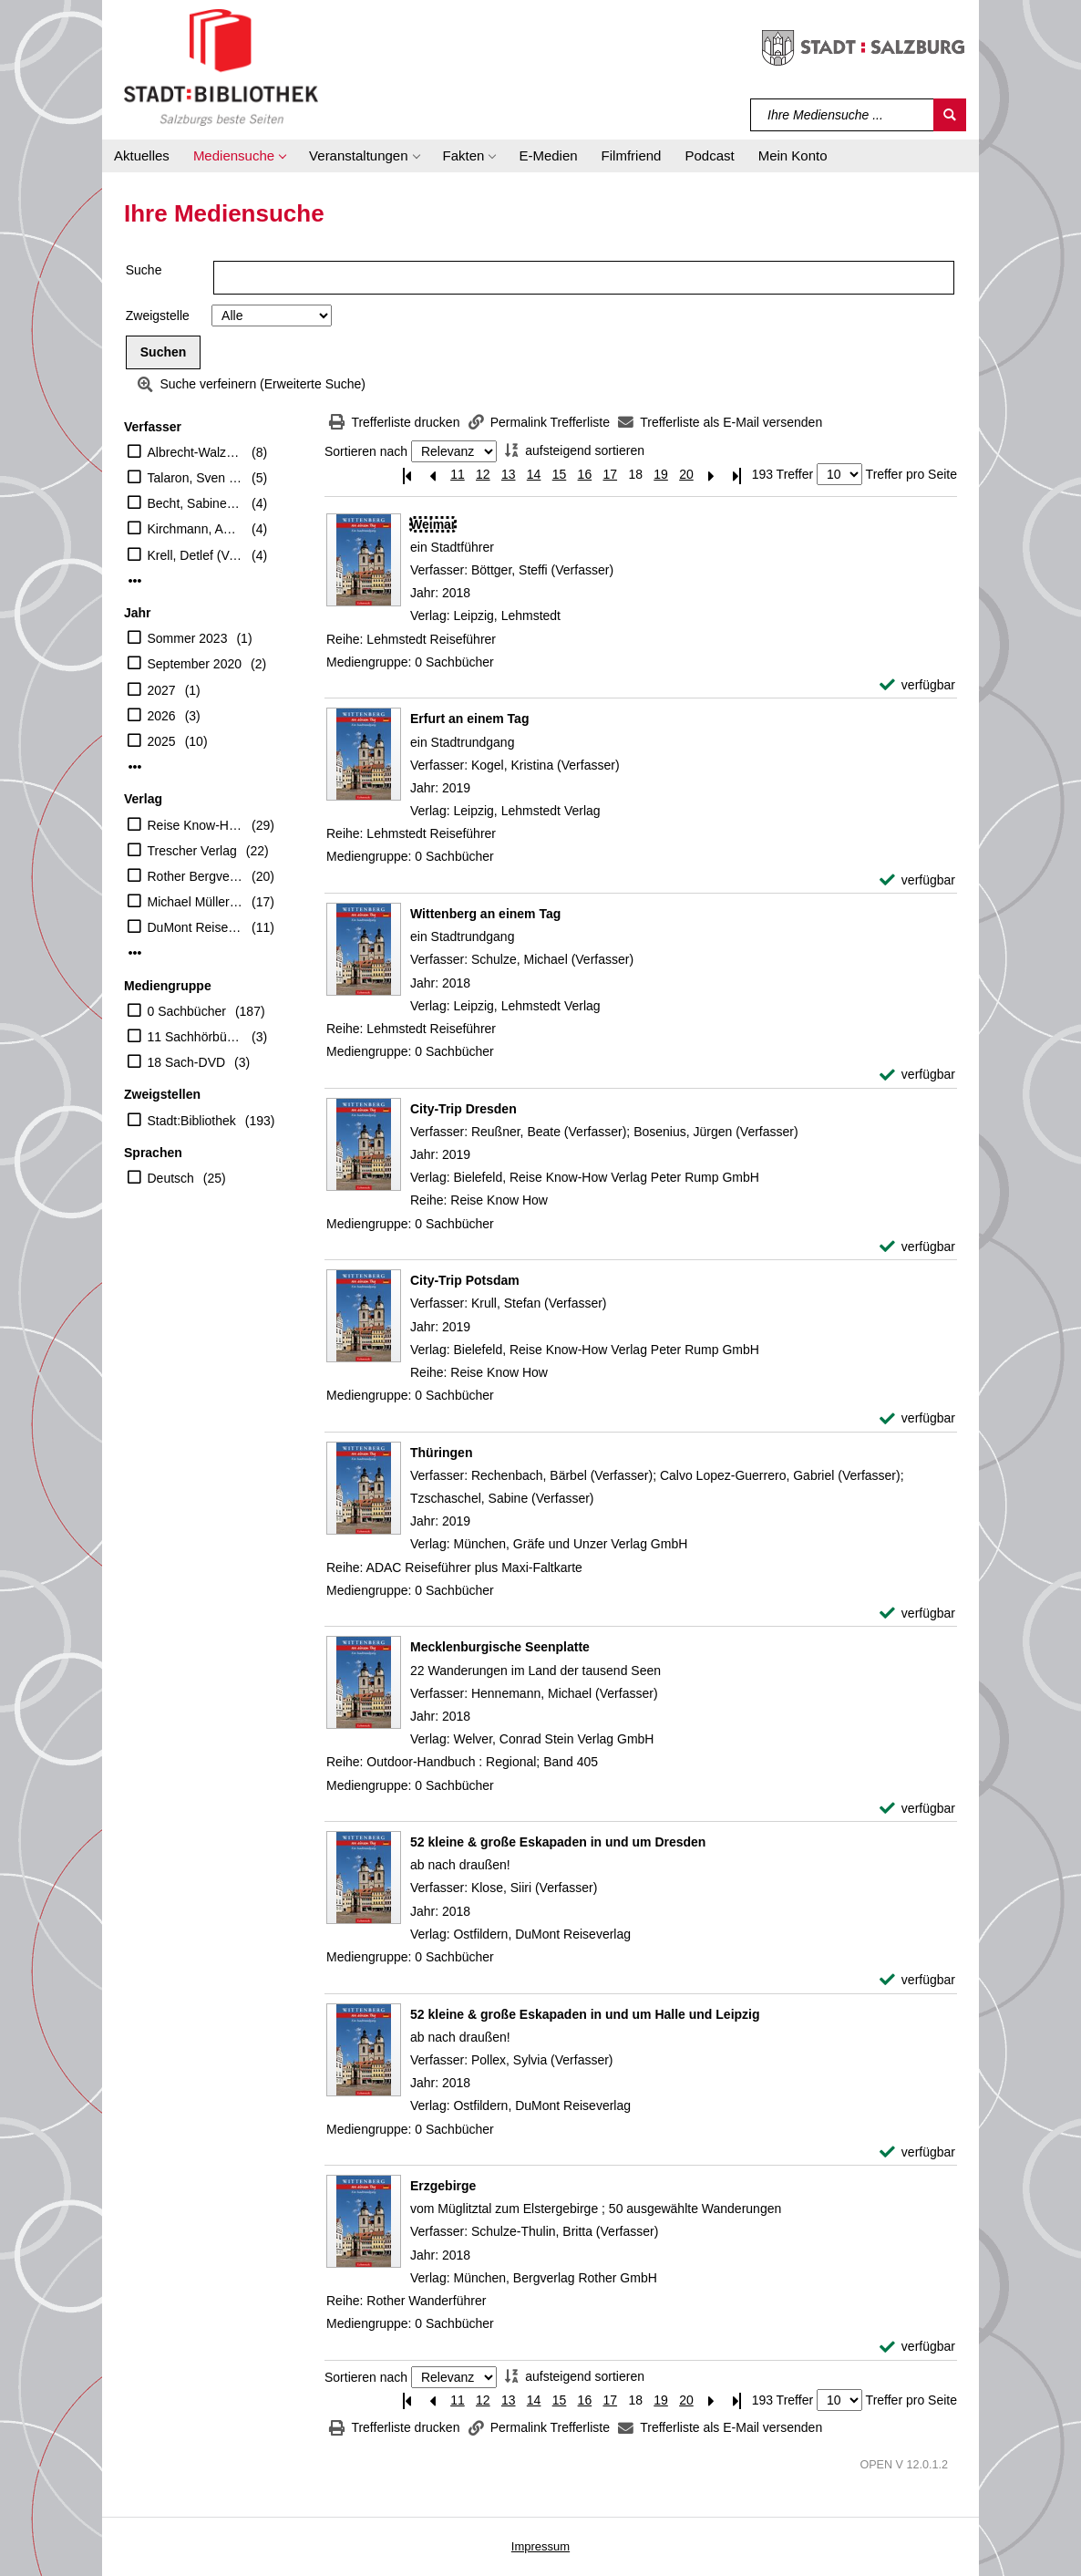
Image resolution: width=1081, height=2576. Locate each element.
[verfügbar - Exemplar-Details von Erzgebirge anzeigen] (917, 2346)
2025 (162, 741)
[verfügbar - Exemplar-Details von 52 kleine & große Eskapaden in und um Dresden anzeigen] (917, 1980)
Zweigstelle (158, 315)
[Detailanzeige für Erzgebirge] (443, 2185)
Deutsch (171, 1178)
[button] (239, 156)
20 (686, 474)
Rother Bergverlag (195, 876)
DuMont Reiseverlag (195, 927)
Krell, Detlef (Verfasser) (195, 555)
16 (585, 474)
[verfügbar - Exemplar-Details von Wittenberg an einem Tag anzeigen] (917, 1074)
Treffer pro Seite (911, 474)
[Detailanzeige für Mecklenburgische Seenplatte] (500, 1647)
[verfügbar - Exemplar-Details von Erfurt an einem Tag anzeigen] (917, 880)
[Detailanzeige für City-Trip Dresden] (463, 1109)
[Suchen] (949, 114)
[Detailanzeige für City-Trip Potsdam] (465, 1280)
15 (559, 474)
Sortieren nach (365, 451)
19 (661, 474)
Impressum (540, 2546)
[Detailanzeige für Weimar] (433, 524)
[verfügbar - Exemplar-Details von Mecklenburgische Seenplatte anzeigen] (917, 1808)
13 (508, 474)
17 (609, 474)
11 (457, 474)
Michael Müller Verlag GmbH (195, 902)
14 (534, 474)
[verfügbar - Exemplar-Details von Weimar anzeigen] (917, 685)
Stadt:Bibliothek (192, 1120)
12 (483, 474)
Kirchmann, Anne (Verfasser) (195, 529)
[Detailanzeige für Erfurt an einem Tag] (469, 718)
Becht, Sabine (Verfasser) (195, 503)
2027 (162, 690)
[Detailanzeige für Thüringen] (441, 1452)
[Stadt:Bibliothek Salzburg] (221, 66)
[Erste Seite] (406, 474)
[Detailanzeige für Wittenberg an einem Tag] (485, 913)
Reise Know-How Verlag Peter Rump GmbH (195, 825)
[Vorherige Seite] (432, 474)
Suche (144, 270)
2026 (162, 716)
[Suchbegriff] (842, 115)
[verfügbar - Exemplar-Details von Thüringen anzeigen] (917, 1613)
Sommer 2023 (188, 638)
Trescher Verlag (192, 850)
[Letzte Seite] (737, 474)
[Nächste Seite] (712, 474)
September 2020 (195, 664)
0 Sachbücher (187, 1011)
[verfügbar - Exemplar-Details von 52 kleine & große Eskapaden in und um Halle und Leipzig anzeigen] (917, 2152)
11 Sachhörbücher (195, 1036)
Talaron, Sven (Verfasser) (195, 478)
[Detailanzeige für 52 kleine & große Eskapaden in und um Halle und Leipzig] (585, 2014)
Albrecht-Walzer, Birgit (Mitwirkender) (195, 452)
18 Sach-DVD (187, 1062)
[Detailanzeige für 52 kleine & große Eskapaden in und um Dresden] (557, 1842)
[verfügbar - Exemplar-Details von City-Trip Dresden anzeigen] (917, 1247)
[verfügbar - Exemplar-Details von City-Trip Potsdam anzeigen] (917, 1418)
